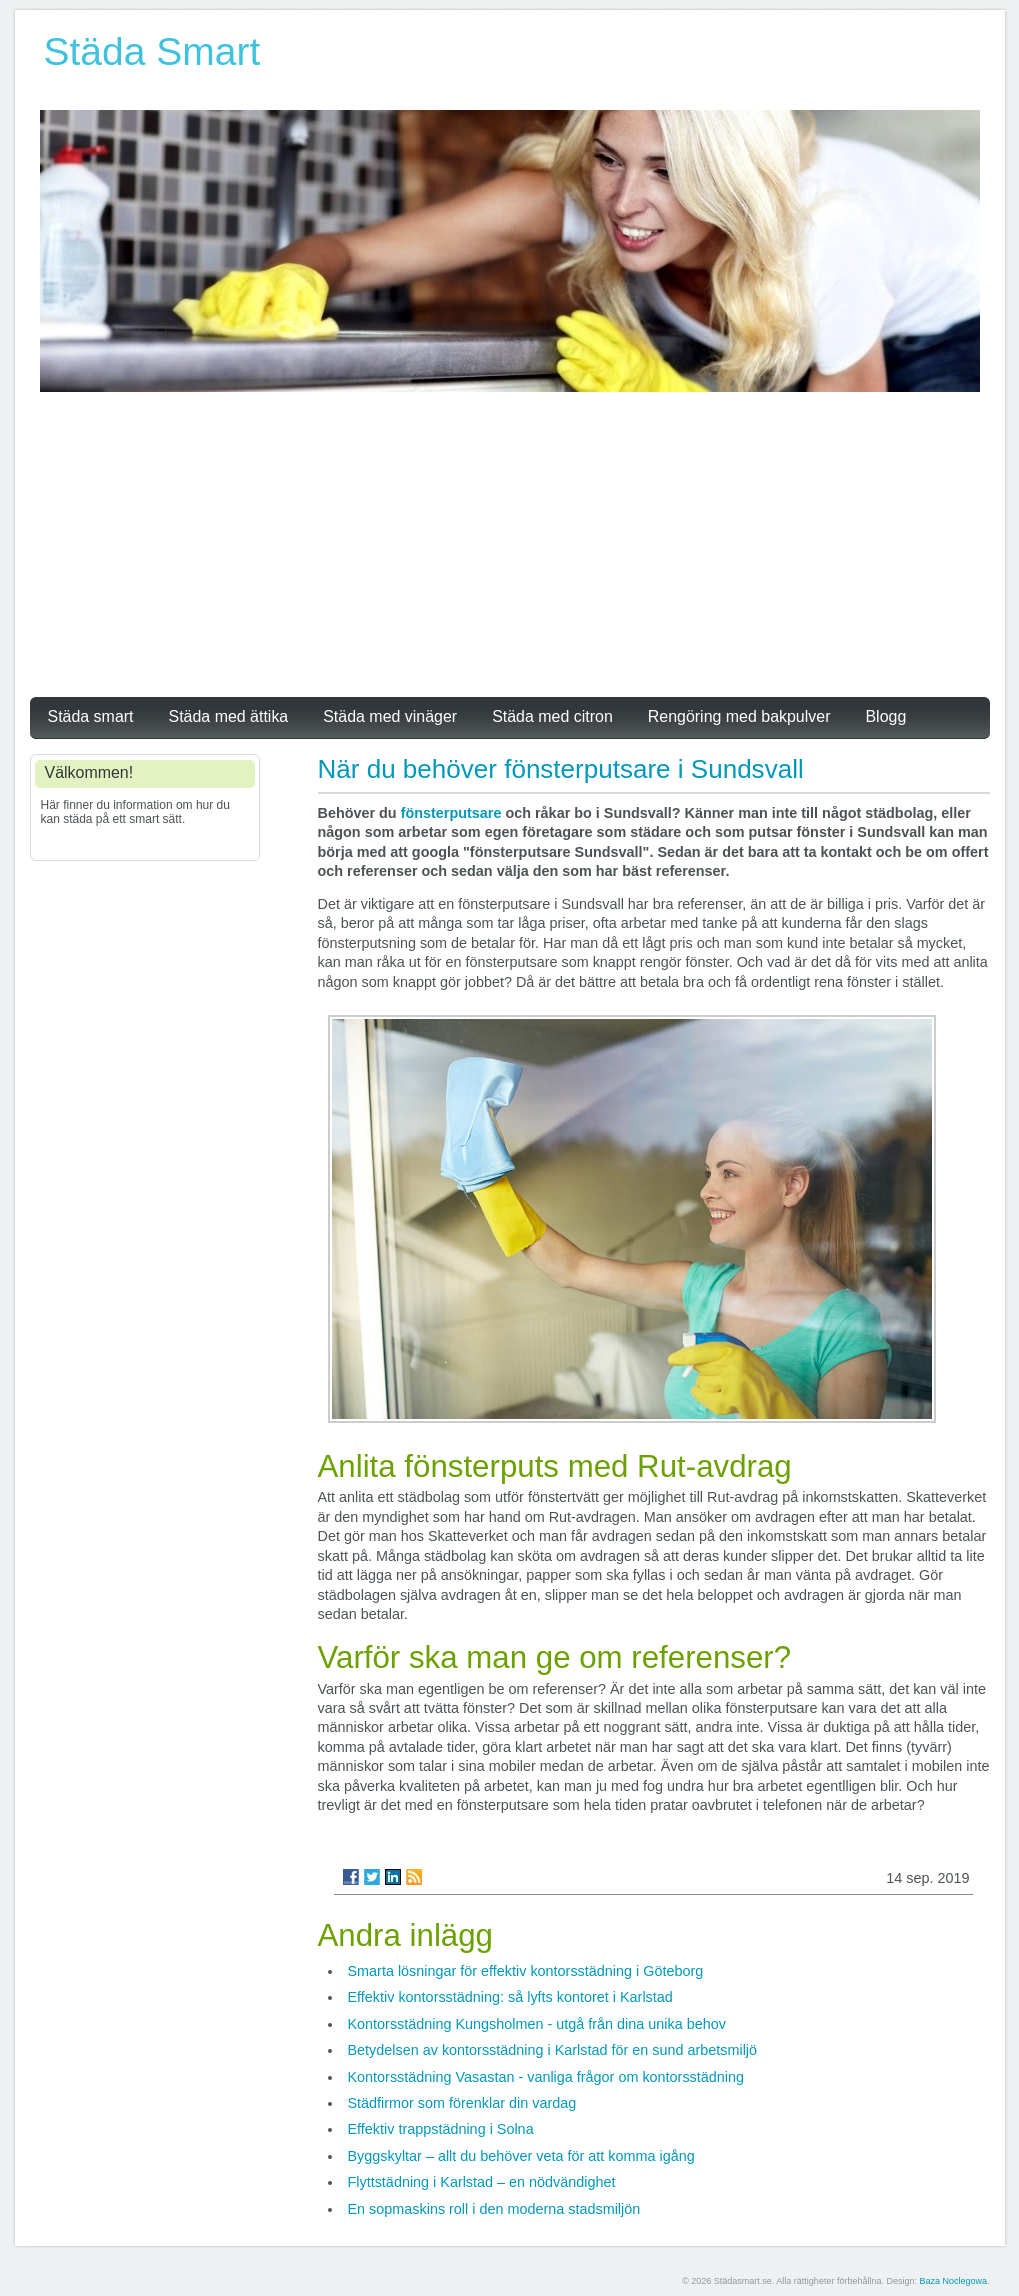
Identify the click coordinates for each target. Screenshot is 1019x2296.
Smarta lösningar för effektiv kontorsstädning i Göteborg (526, 1971)
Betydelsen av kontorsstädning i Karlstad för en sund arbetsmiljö (553, 2050)
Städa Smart (152, 51)
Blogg (885, 716)
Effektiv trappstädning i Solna (441, 2129)
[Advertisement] (510, 542)
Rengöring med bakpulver (739, 716)
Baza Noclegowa (953, 2281)
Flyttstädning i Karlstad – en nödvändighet (482, 2182)
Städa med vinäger (390, 716)
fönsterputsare (451, 813)
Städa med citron (552, 716)
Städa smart (91, 716)
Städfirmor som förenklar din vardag (462, 2103)
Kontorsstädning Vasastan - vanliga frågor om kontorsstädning (546, 2077)
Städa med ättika (229, 716)
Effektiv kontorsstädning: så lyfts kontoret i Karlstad (510, 1997)
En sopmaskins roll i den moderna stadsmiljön (494, 2209)
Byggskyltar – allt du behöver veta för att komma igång (521, 2156)
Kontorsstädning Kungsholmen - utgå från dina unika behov (537, 2024)
